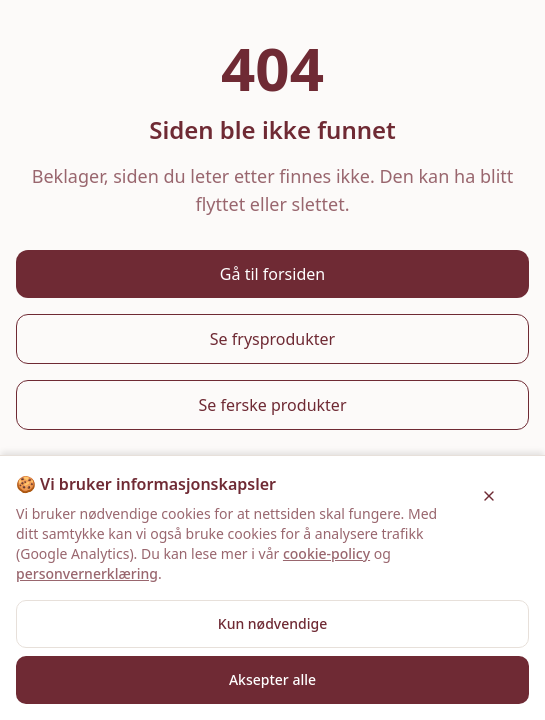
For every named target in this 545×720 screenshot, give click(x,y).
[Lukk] (489, 496)
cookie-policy (326, 553)
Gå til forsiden (272, 274)
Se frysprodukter (272, 339)
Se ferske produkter (273, 405)
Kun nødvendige (272, 623)
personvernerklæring (87, 573)
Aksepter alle (272, 679)
